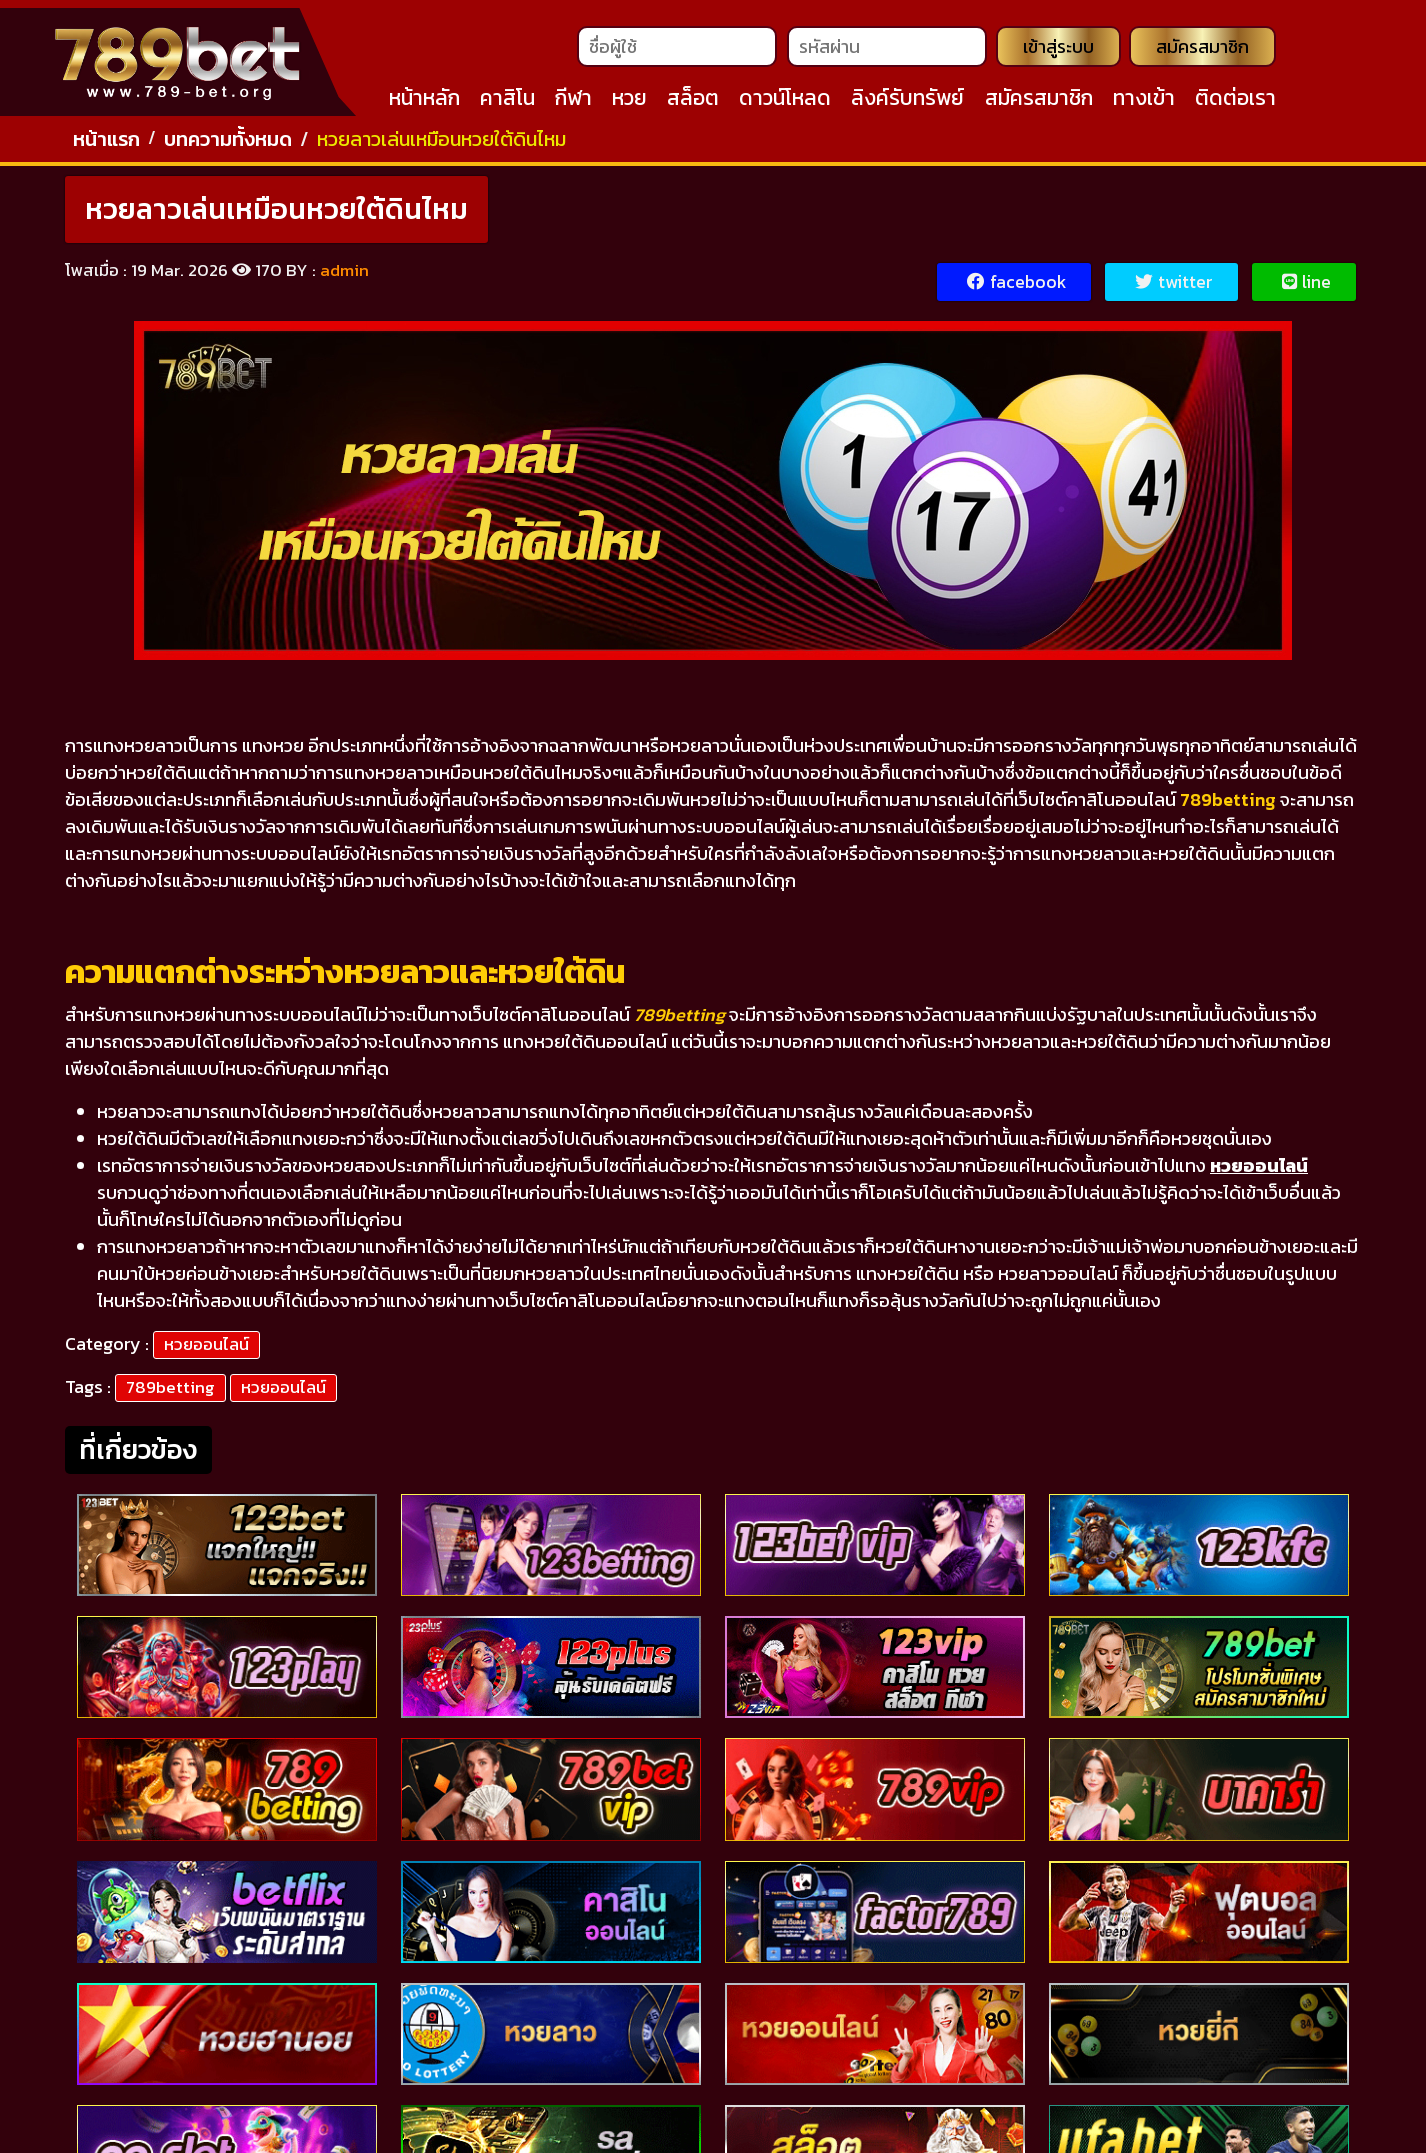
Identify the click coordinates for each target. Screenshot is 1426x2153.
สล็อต (693, 100)
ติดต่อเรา (1235, 100)
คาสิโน (507, 100)
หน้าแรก (106, 145)
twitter (1173, 288)
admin (344, 276)
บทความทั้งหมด (228, 145)
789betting (170, 1393)
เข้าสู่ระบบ (1056, 49)
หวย (629, 100)
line (1306, 288)
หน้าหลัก (424, 100)
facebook (1014, 288)
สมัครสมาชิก (1202, 49)
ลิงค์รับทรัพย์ (907, 100)
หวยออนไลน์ (206, 1350)
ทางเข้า (1144, 100)
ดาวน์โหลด (785, 100)
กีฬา (573, 100)
